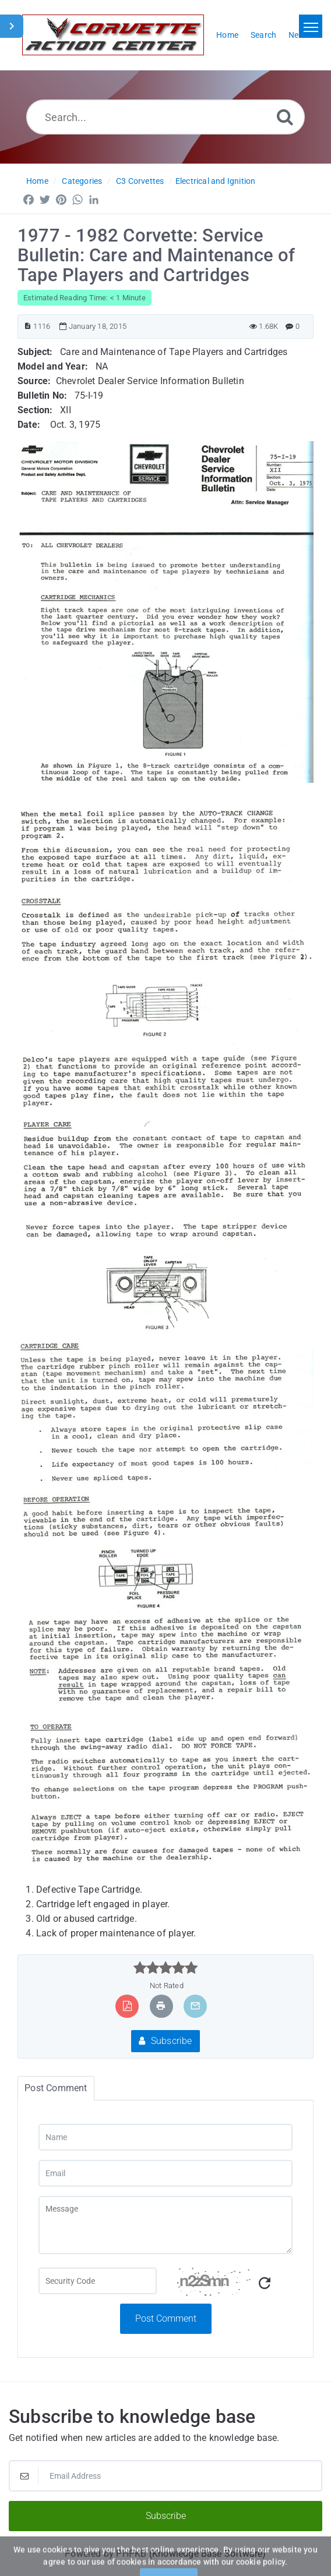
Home (37, 181)
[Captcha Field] (97, 2281)
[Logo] (113, 35)
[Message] (165, 2225)
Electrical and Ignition (215, 181)
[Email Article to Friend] (195, 2006)
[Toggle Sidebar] (11, 26)
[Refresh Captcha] (264, 2283)
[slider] (165, 1968)
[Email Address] (165, 2476)
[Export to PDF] (127, 2006)
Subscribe (165, 2040)
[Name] (165, 2137)
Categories (82, 181)
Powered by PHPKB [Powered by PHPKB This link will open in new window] (105, 2553)
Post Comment (165, 2318)
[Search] (285, 116)
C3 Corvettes (140, 181)
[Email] (165, 2173)
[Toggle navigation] (310, 26)
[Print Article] (161, 2006)
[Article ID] (27, 326)
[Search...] (165, 117)
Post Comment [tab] (55, 2088)
